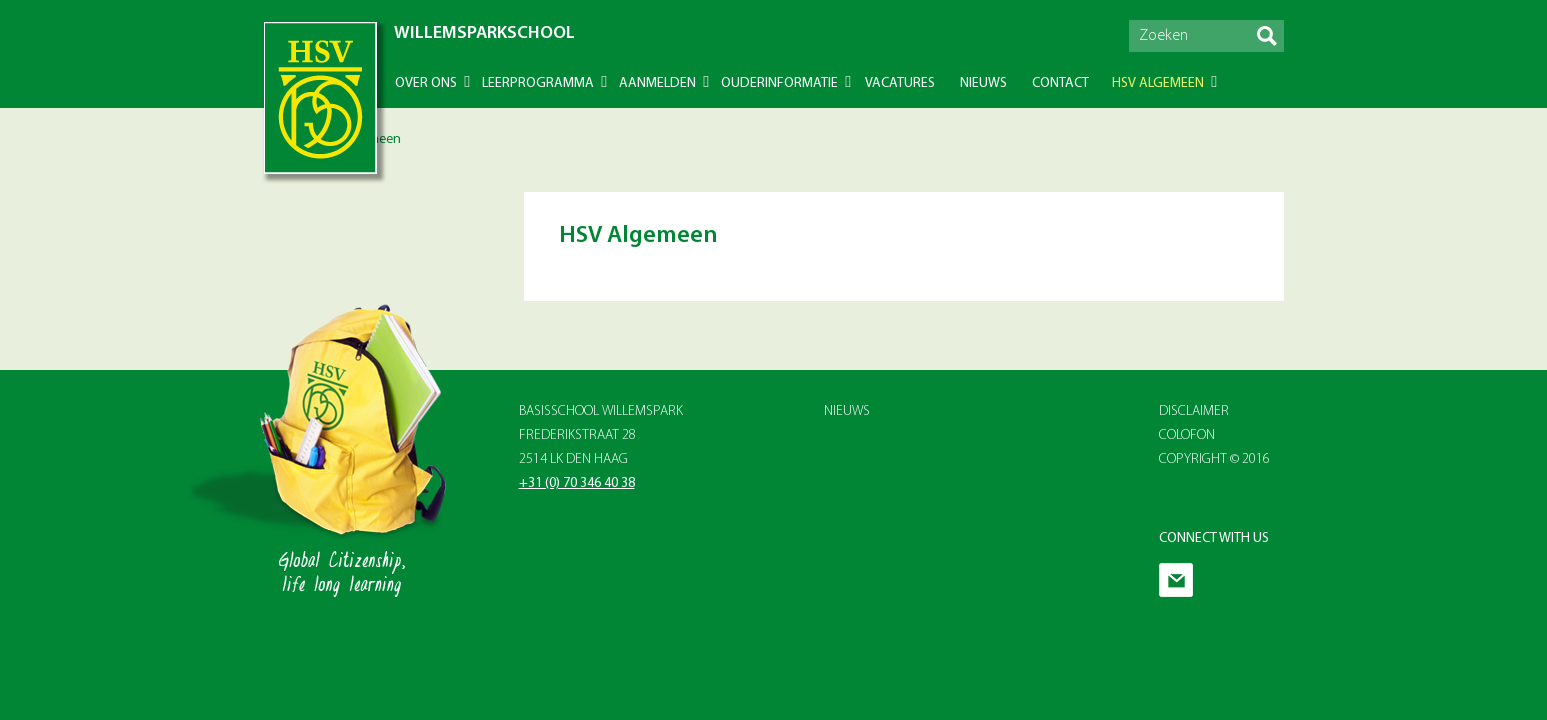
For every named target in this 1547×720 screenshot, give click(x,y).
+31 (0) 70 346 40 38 (577, 483)
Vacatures (900, 83)
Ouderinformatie (779, 83)
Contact (1060, 83)
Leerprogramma (538, 83)
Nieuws (983, 83)
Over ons (426, 83)
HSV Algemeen (1158, 83)
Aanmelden (657, 83)
